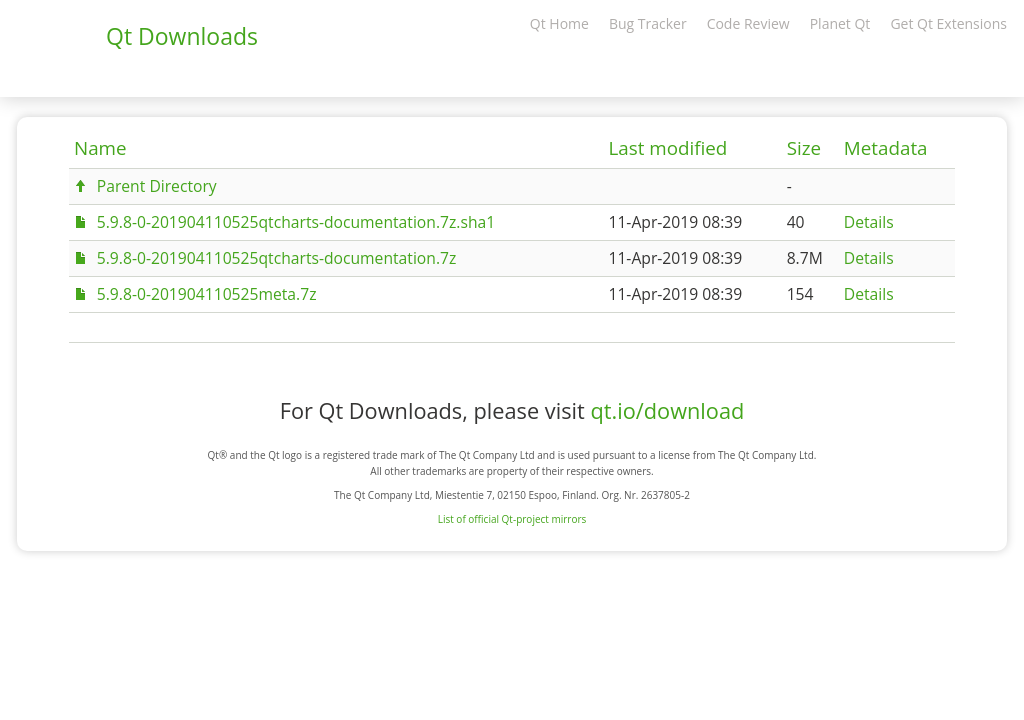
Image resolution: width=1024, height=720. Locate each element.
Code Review (748, 23)
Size (804, 148)
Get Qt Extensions (948, 23)
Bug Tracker (648, 23)
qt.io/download (667, 410)
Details (869, 222)
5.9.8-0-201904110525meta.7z (207, 294)
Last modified (667, 148)
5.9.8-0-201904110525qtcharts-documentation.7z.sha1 (296, 222)
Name (100, 148)
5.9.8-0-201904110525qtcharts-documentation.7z (277, 258)
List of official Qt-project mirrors (512, 519)
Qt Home (559, 23)
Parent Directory (157, 186)
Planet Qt (840, 23)
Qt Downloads (182, 36)
